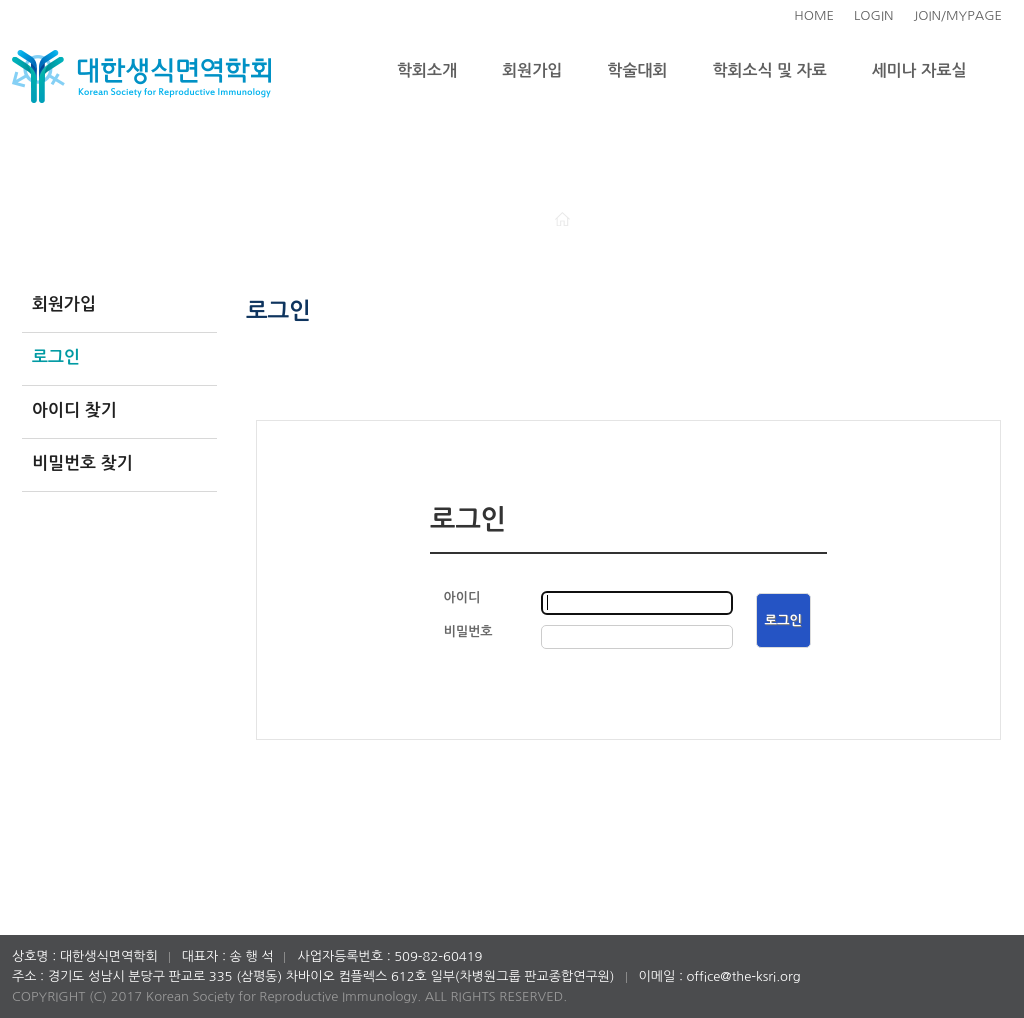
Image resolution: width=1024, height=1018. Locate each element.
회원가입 (532, 70)
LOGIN (873, 15)
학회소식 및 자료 (770, 70)
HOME (814, 15)
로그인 (56, 357)
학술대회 (637, 70)
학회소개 (427, 70)
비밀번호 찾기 (82, 463)
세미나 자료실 (919, 70)
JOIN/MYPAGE (958, 15)
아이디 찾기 (74, 410)
